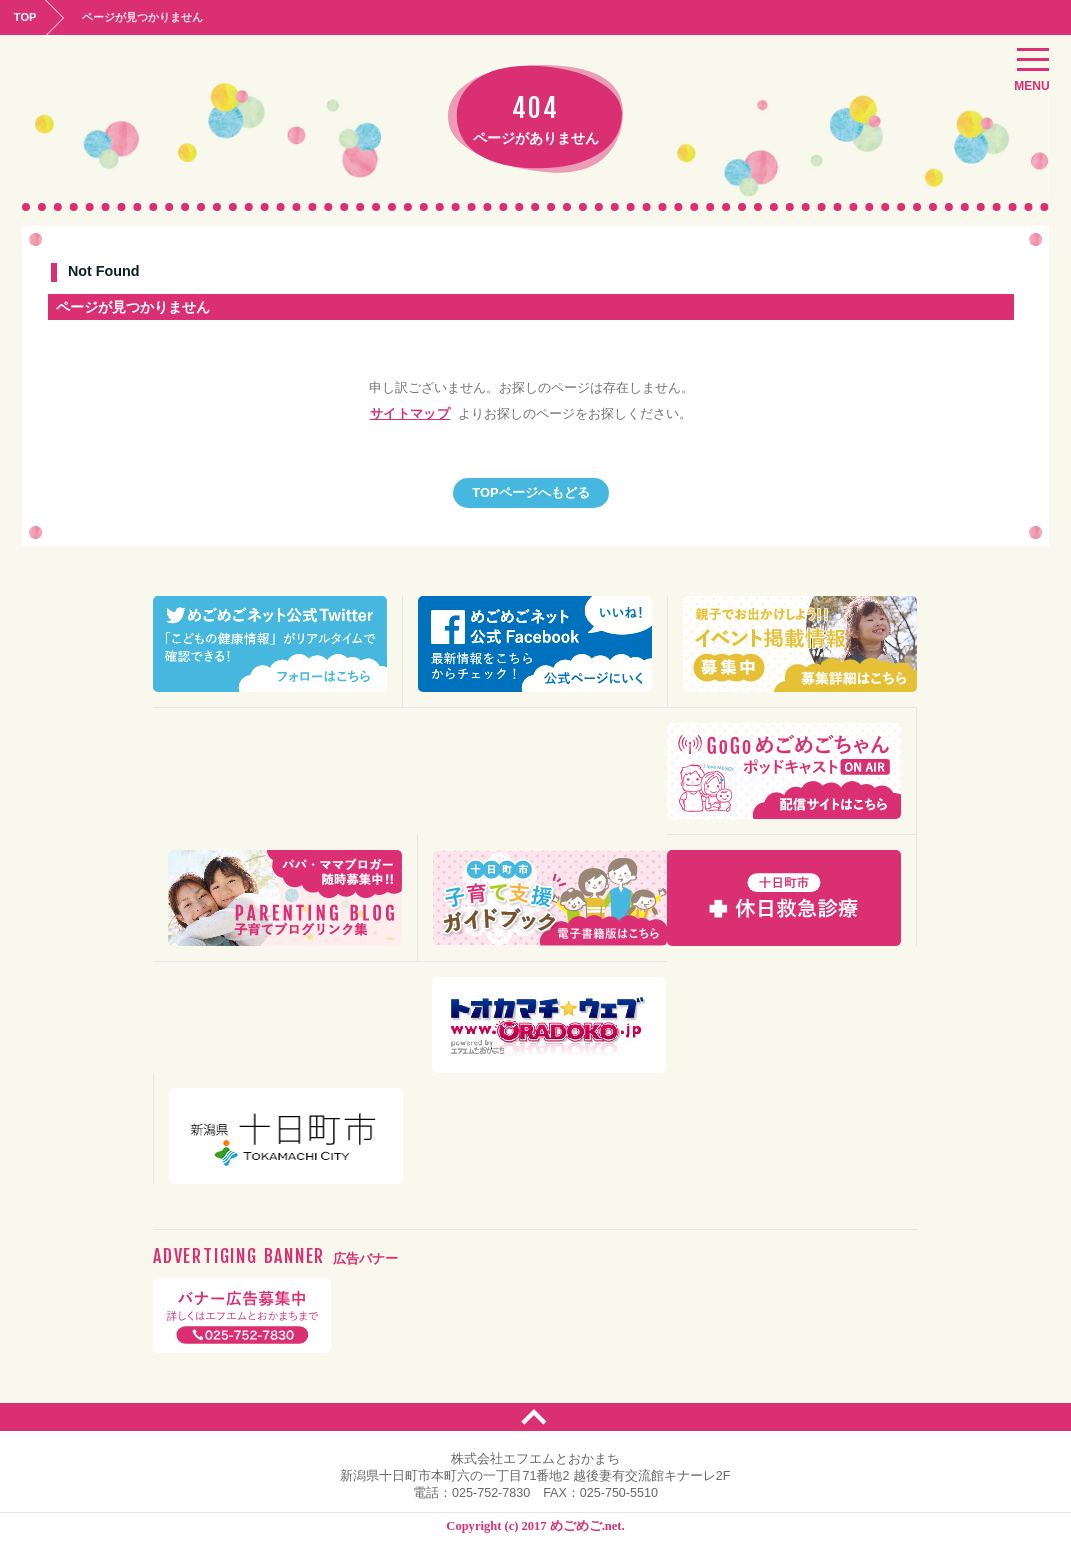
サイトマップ (410, 414)
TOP (27, 16)
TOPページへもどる (531, 492)
